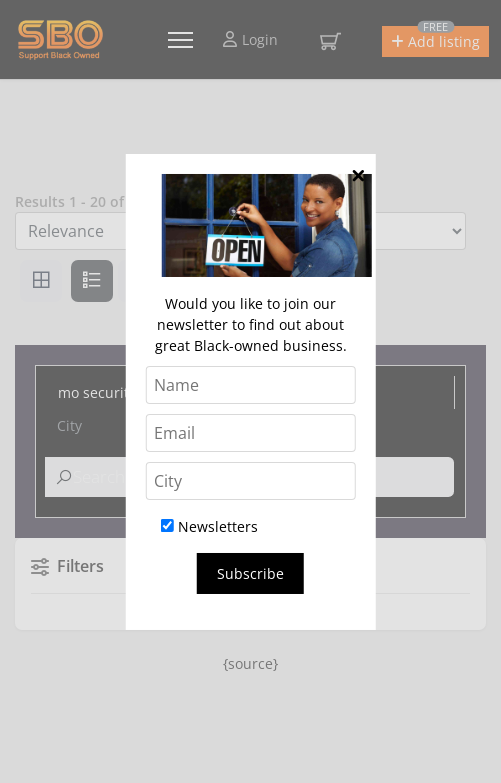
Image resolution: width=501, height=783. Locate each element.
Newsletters (209, 526)
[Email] (250, 433)
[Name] (250, 385)
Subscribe (250, 573)
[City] (250, 481)
